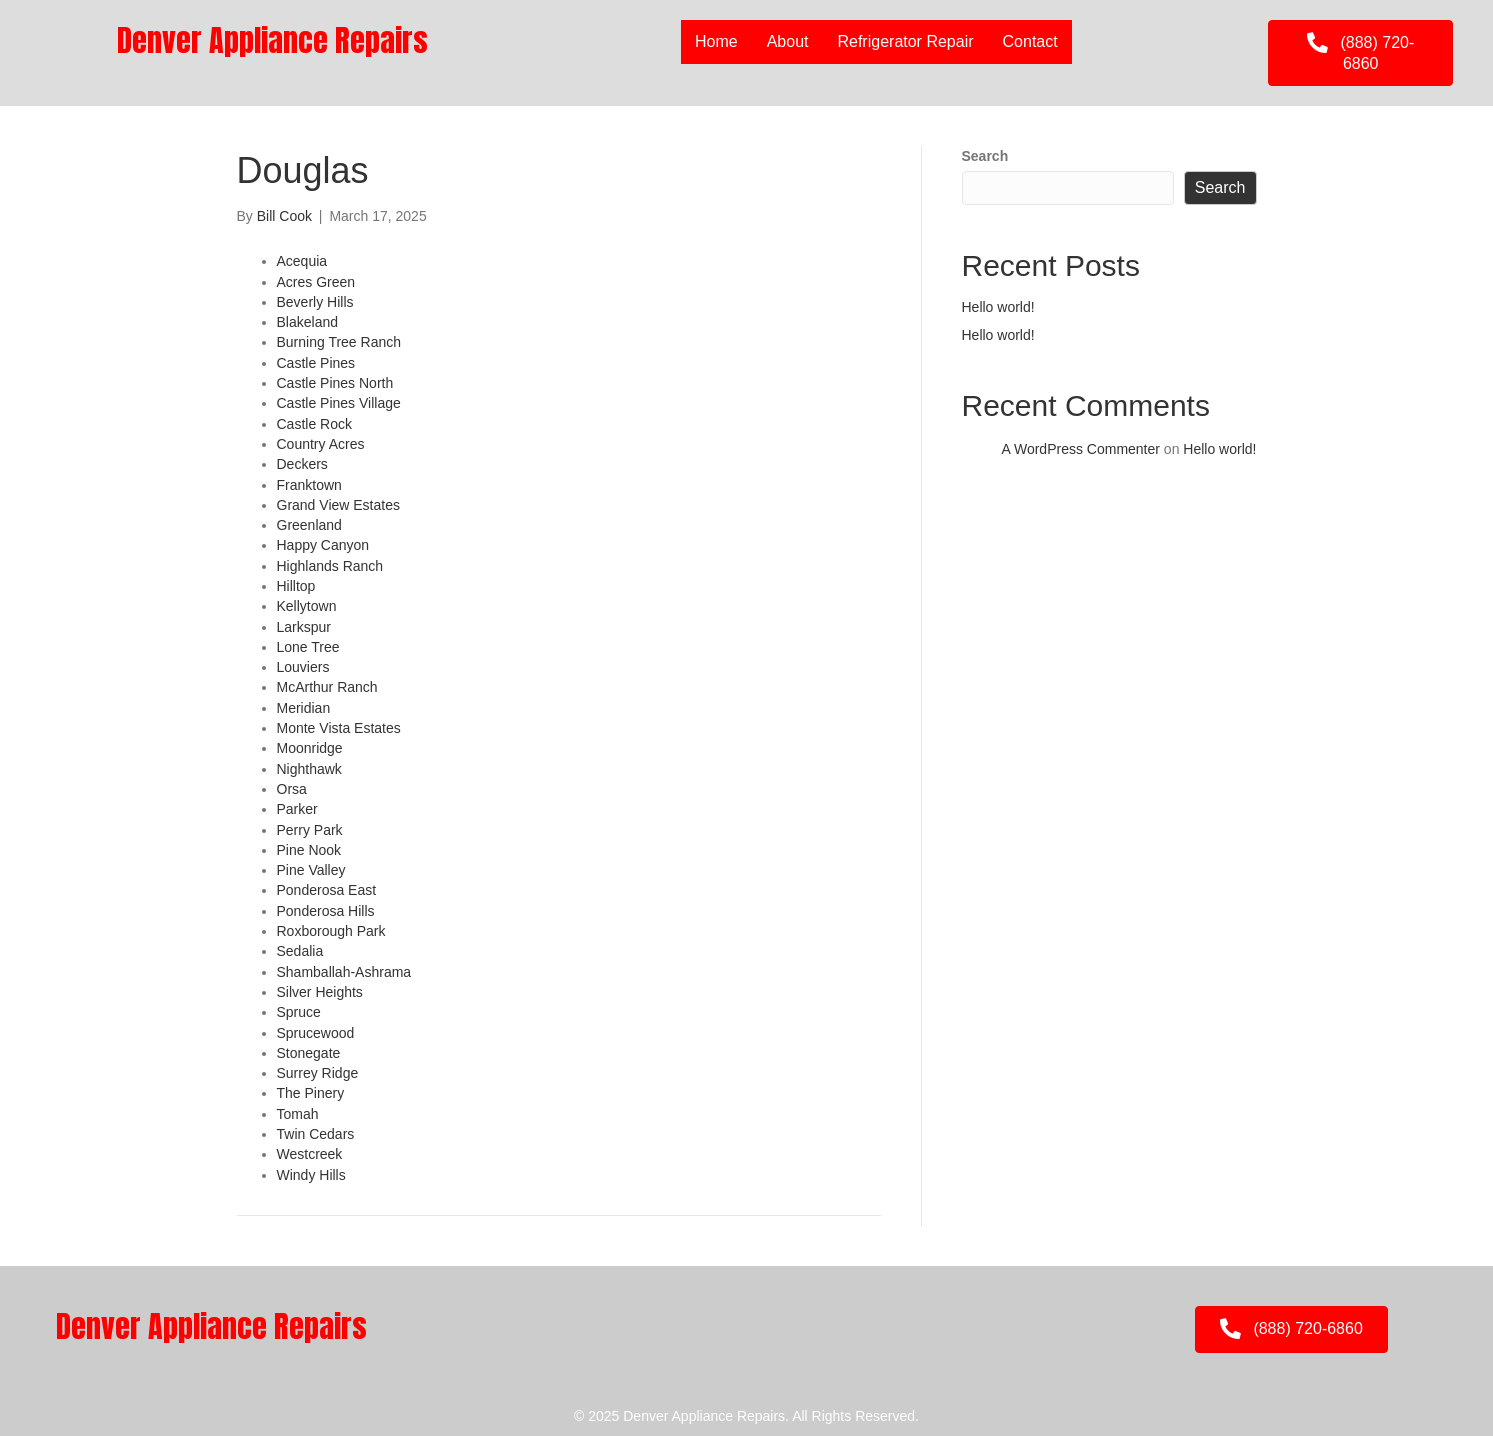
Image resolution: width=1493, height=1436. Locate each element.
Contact (1030, 41)
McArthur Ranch (327, 687)
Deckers (302, 464)
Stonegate (309, 1053)
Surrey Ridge (318, 1073)
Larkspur (304, 627)
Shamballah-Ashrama (344, 972)
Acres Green (316, 282)
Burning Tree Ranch (339, 342)
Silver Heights (320, 992)
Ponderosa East (327, 890)
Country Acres (321, 444)
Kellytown (307, 606)
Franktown (309, 485)
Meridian (304, 708)
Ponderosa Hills (326, 911)
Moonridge (310, 748)
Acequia (302, 261)
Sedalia (300, 951)
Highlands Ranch (330, 566)
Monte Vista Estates (339, 728)
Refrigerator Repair (905, 41)
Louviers (303, 667)
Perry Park (310, 830)
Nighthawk (309, 769)
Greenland (309, 525)
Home (716, 41)
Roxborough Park (331, 931)
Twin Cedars (316, 1134)
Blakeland (308, 322)
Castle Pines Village (339, 403)
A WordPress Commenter (1081, 449)
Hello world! (998, 307)
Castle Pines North (335, 383)
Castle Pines (316, 363)
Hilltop (296, 586)
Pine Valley (311, 870)
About (788, 41)
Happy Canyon (323, 545)
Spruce (299, 1012)
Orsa (292, 789)
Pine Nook (309, 850)
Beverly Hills (315, 302)
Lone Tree (308, 647)
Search (985, 156)
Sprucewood (316, 1033)
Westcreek (310, 1154)
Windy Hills (311, 1175)
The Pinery (311, 1093)
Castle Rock (314, 424)
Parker (297, 809)
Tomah (298, 1114)
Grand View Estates (338, 505)
